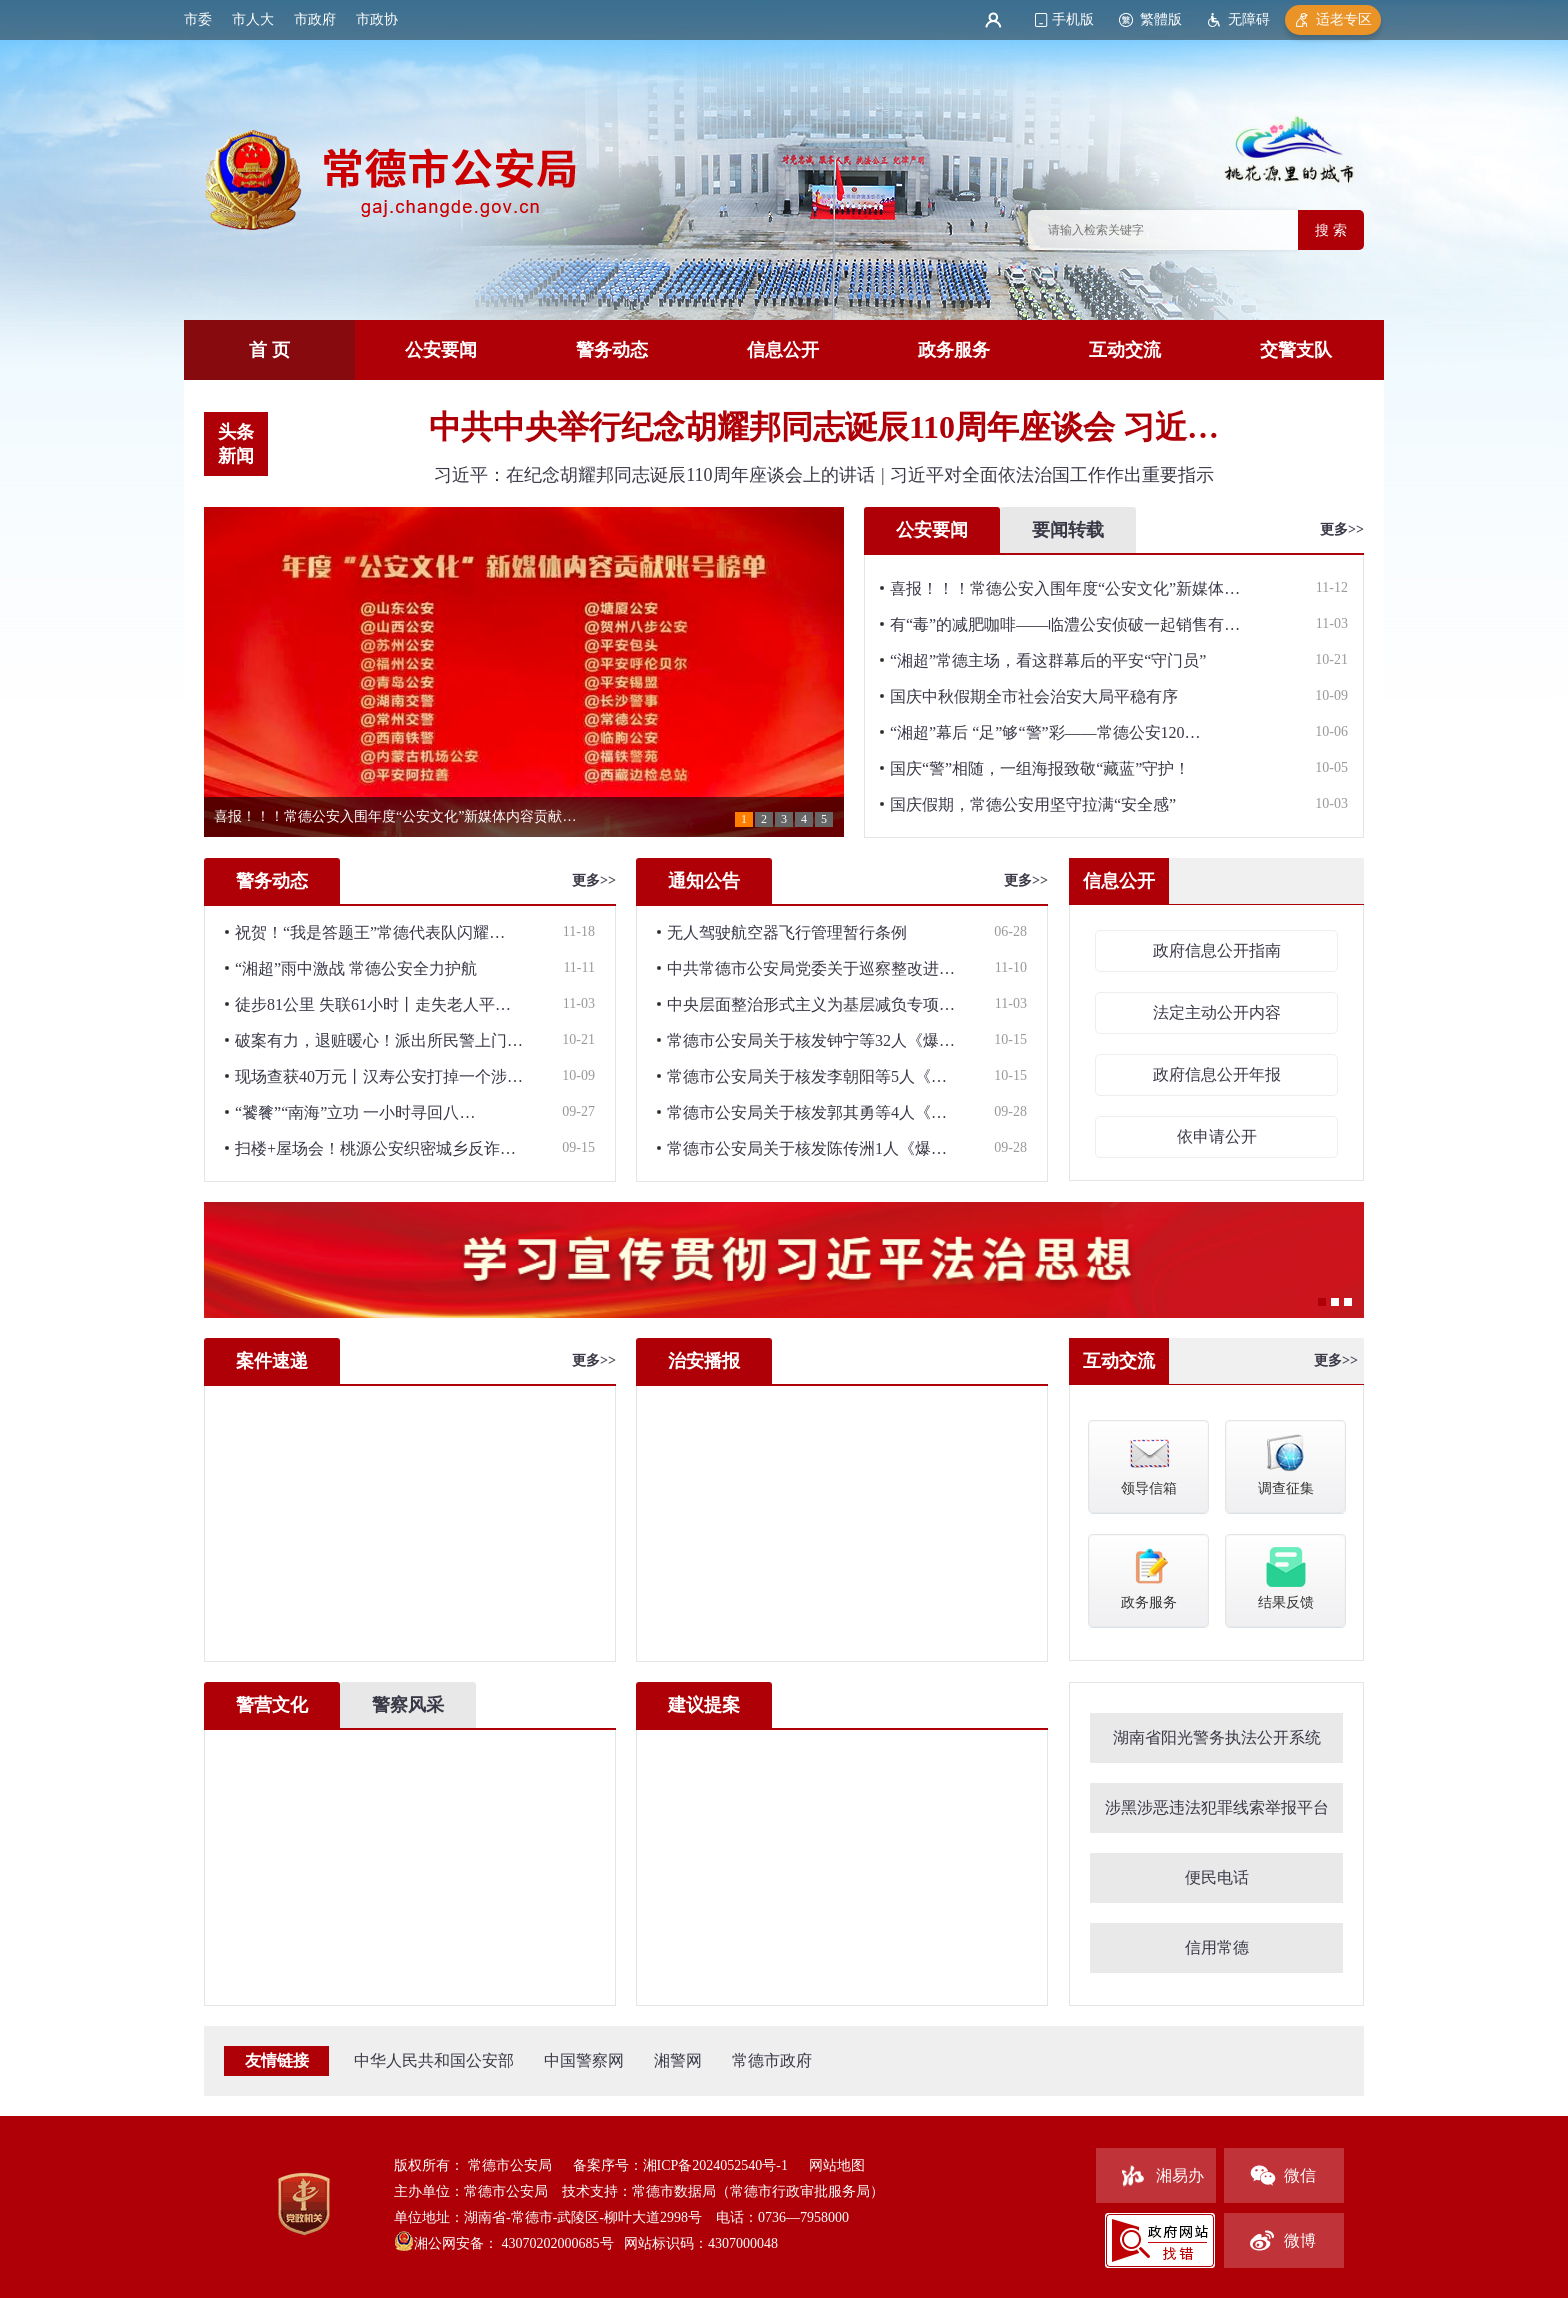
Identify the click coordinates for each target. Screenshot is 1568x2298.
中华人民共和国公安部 (434, 2060)
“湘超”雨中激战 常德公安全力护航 (356, 968)
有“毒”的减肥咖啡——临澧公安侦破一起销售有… (1065, 624)
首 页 (269, 350)
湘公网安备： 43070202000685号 (514, 2243)
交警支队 (1296, 350)
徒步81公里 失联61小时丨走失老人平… (373, 1004)
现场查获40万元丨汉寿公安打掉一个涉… (379, 1076)
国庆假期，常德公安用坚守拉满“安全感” (1033, 804)
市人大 (253, 19)
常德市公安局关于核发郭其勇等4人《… (807, 1112)
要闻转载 (1068, 530)
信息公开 (783, 350)
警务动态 (612, 350)
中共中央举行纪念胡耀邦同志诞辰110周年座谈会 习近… (824, 427)
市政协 (377, 19)
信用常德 (1217, 1947)
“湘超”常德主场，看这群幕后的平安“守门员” (1048, 660)
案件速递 (272, 1361)
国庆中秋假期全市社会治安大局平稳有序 (1034, 696)
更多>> (1342, 529)
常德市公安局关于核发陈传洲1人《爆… (807, 1148)
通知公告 (704, 881)
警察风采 (408, 1705)
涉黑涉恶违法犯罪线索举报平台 (1217, 1807)
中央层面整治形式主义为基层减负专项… (811, 1004)
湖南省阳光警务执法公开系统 (1217, 1737)
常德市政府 (772, 2060)
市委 (198, 19)
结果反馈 (1285, 1577)
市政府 (315, 19)
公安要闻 (441, 350)
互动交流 (1125, 350)
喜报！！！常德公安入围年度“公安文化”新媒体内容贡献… (395, 816)
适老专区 (1344, 19)
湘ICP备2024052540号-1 (715, 2165)
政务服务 (954, 350)
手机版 (1073, 19)
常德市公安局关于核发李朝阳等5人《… (807, 1076)
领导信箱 (1148, 1463)
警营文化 (272, 1705)
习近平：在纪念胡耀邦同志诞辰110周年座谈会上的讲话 (656, 475)
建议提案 (704, 1705)
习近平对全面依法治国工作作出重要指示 (1052, 475)
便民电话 (1217, 1877)
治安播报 (704, 1361)
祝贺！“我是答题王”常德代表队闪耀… (370, 932)
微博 (1300, 2240)
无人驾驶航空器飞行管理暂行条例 (787, 932)
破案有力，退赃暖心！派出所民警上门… (379, 1040)
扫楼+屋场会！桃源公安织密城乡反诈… (375, 1148)
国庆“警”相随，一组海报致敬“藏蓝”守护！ (1040, 768)
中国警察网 (584, 2060)
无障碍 (1249, 19)
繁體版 (1161, 19)
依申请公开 (1217, 1136)
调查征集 (1285, 1463)
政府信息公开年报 (1217, 1074)
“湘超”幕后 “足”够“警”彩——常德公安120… (1045, 732)
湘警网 (678, 2060)
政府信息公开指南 (1217, 950)
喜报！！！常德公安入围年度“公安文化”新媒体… (1065, 588)
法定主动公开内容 (1217, 1012)
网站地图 (837, 2165)
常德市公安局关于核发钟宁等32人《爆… (811, 1040)
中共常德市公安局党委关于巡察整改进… (811, 968)
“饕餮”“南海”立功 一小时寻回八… (355, 1112)
